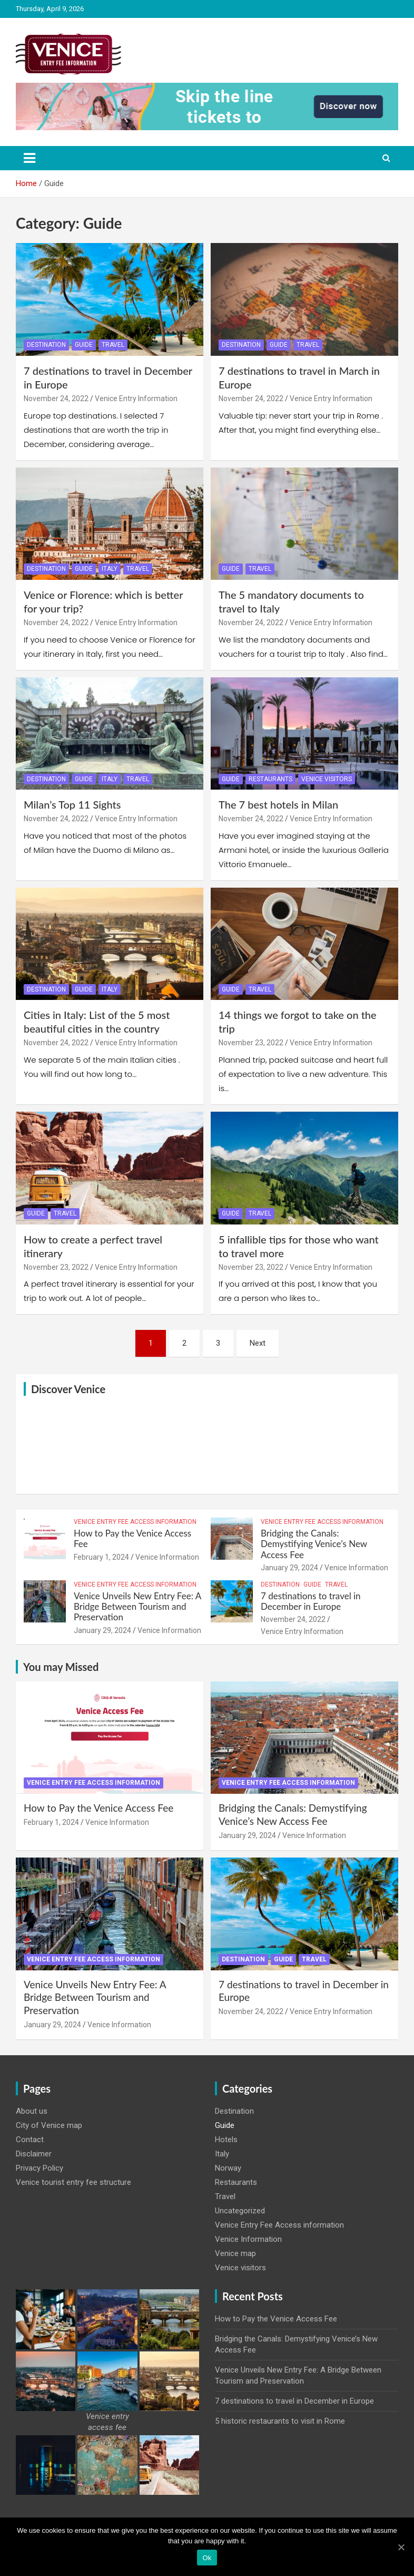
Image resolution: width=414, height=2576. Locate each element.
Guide (84, 344)
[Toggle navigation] (29, 158)
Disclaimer (34, 2154)
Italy (109, 568)
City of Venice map (49, 2125)
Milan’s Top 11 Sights (72, 804)
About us (31, 2111)
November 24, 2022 (56, 398)
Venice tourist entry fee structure (73, 2182)
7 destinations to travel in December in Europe (311, 1601)
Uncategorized (240, 2210)
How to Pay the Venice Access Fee (132, 1538)
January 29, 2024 (289, 1567)
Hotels (226, 2139)
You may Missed (60, 1666)
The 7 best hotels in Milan (278, 804)
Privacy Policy (39, 2168)
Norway (228, 2168)
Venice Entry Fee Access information (135, 1521)
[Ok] (401, 2547)
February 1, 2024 (101, 1557)
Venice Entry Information (136, 398)
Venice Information (167, 1557)
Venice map (235, 2253)
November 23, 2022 (251, 1042)
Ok (206, 2558)
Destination (46, 344)
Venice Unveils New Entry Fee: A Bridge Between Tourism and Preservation (137, 1606)
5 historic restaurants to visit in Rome (280, 2421)
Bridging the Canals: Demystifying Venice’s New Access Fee (314, 1544)
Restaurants (270, 779)
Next (257, 1343)
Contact (30, 2139)
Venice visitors (326, 779)
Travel (113, 344)
